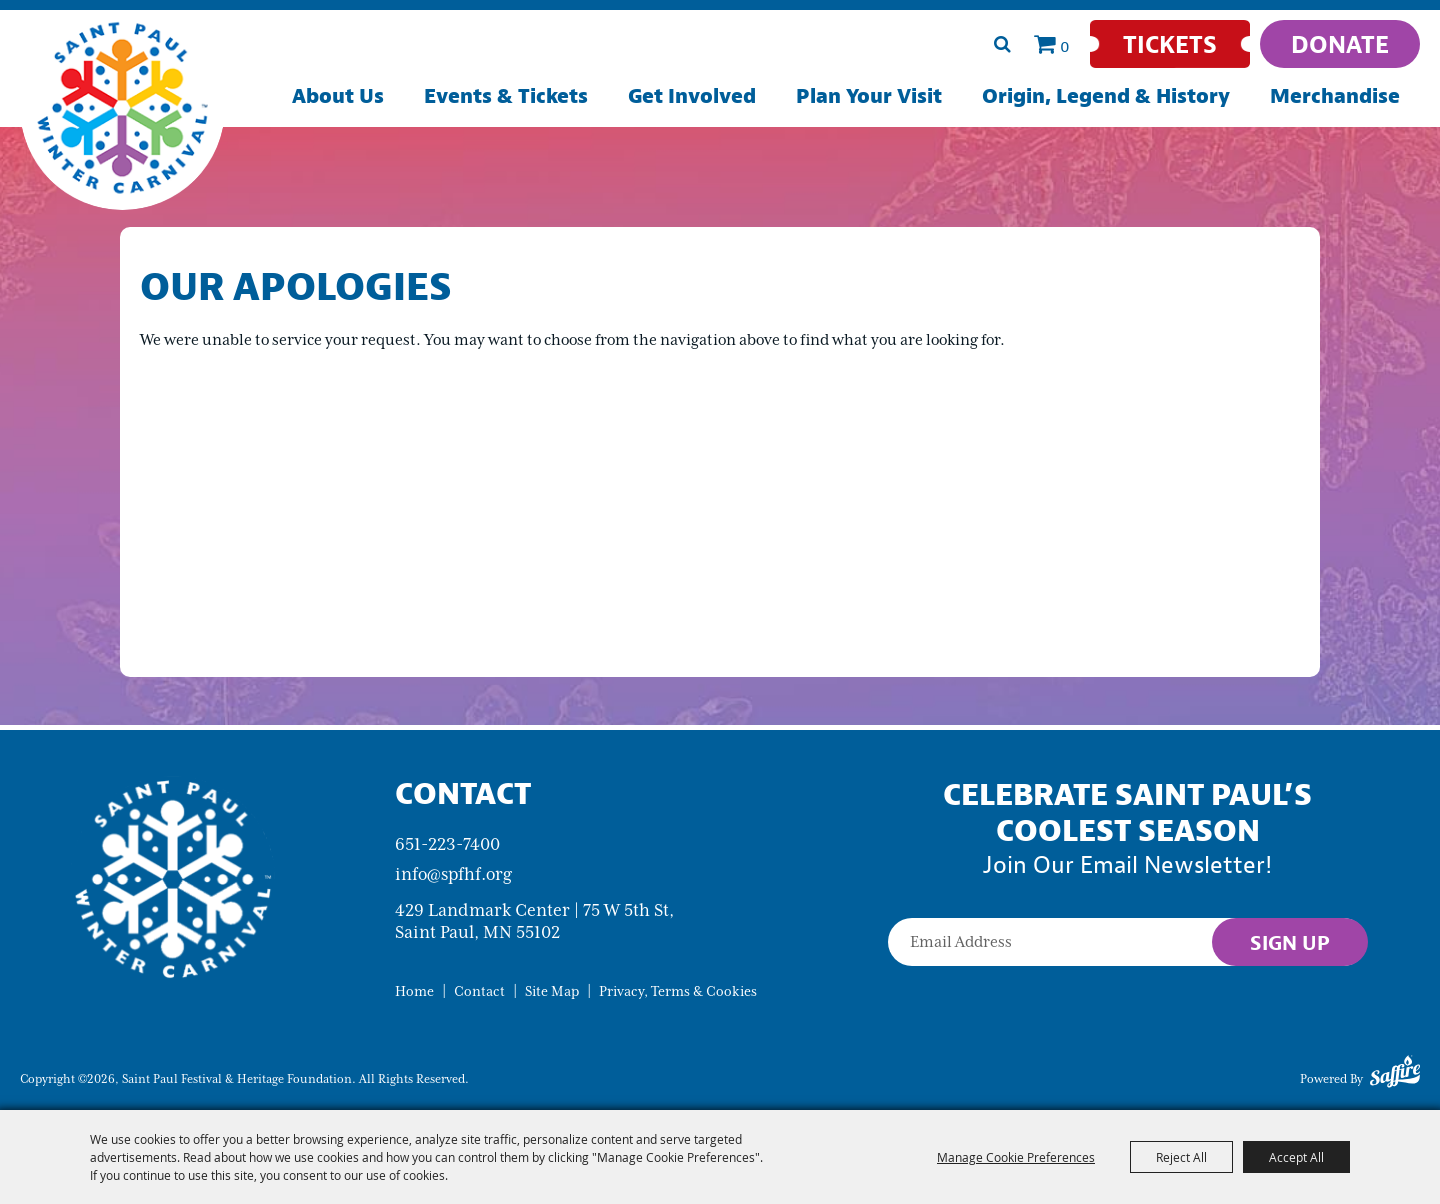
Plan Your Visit (869, 95)
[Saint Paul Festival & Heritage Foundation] (122, 107)
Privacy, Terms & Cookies (678, 991)
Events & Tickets (506, 95)
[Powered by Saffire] (1395, 1075)
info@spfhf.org (453, 874)
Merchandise (1335, 95)
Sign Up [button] (1290, 942)
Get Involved (692, 95)
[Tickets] (1170, 44)
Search (1002, 44)
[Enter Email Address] (1127, 942)
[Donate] (1340, 44)
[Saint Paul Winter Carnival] (172, 877)
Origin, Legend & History (1106, 95)
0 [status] (1065, 46)
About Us (338, 95)
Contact (479, 991)
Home (414, 991)
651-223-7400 (447, 844)
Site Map (552, 991)
